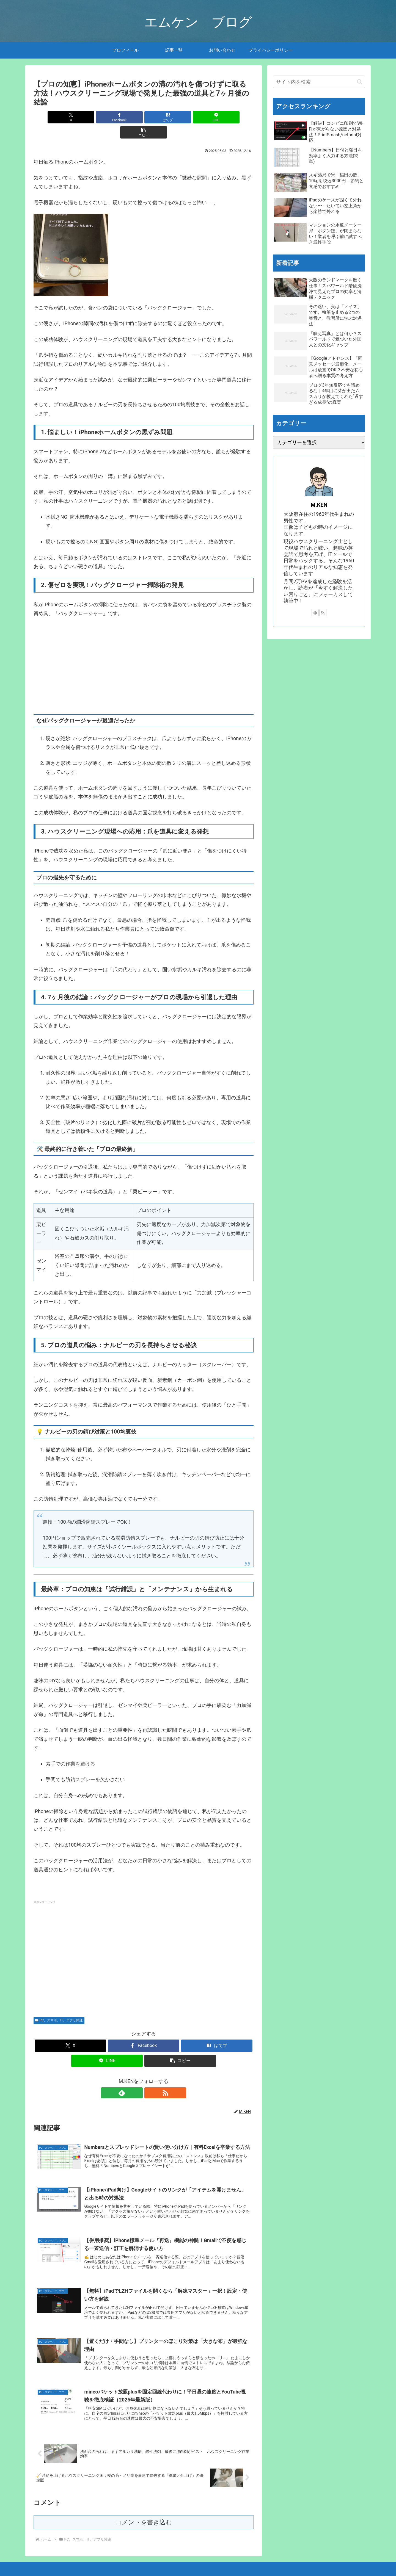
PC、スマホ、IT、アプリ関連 (59, 2005)
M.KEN (319, 505)
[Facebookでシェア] (106, 117)
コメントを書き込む (144, 2512)
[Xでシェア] (69, 117)
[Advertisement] (144, 1938)
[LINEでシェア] (180, 117)
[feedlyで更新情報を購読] (137, 2077)
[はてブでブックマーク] (143, 117)
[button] (217, 117)
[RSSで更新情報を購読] (149, 2077)
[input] (319, 82)
